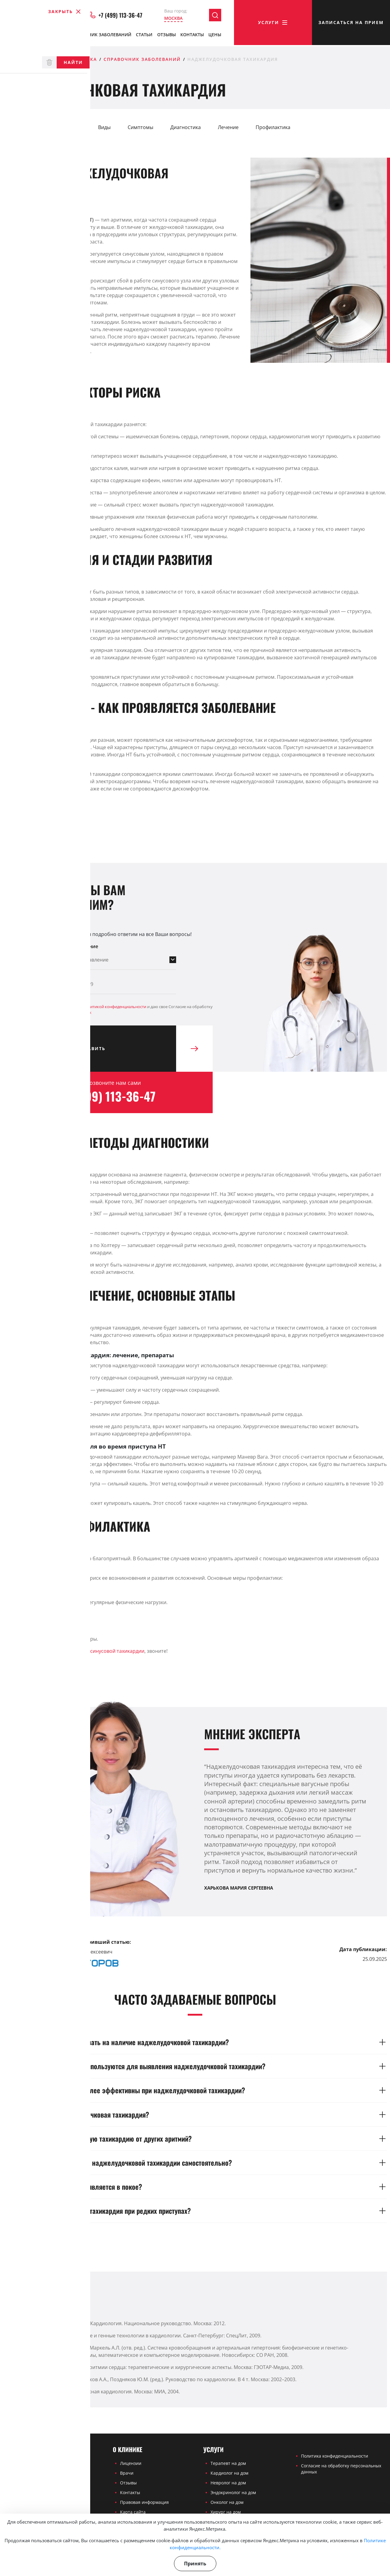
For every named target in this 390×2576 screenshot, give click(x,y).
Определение (25, 127)
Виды (104, 127)
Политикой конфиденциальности (114, 1006)
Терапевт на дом (228, 2463)
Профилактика (273, 127)
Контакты (192, 36)
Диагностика (185, 127)
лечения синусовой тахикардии (106, 1650)
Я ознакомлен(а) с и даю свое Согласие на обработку (126, 1009)
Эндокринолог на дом (233, 2492)
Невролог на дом (228, 2483)
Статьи (144, 36)
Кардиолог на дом (229, 2473)
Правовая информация (144, 2502)
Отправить (125, 1048)
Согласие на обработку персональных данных (341, 2469)
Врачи (52, 36)
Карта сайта (133, 2512)
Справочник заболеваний (99, 36)
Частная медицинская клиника (50, 59)
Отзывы (166, 36)
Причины (69, 127)
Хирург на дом (226, 2512)
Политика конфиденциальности (334, 2456)
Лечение (228, 127)
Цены (214, 36)
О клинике (19, 36)
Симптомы (140, 127)
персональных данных (69, 1012)
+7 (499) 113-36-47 (115, 16)
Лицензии (130, 2463)
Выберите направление (69, 946)
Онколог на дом (227, 2502)
